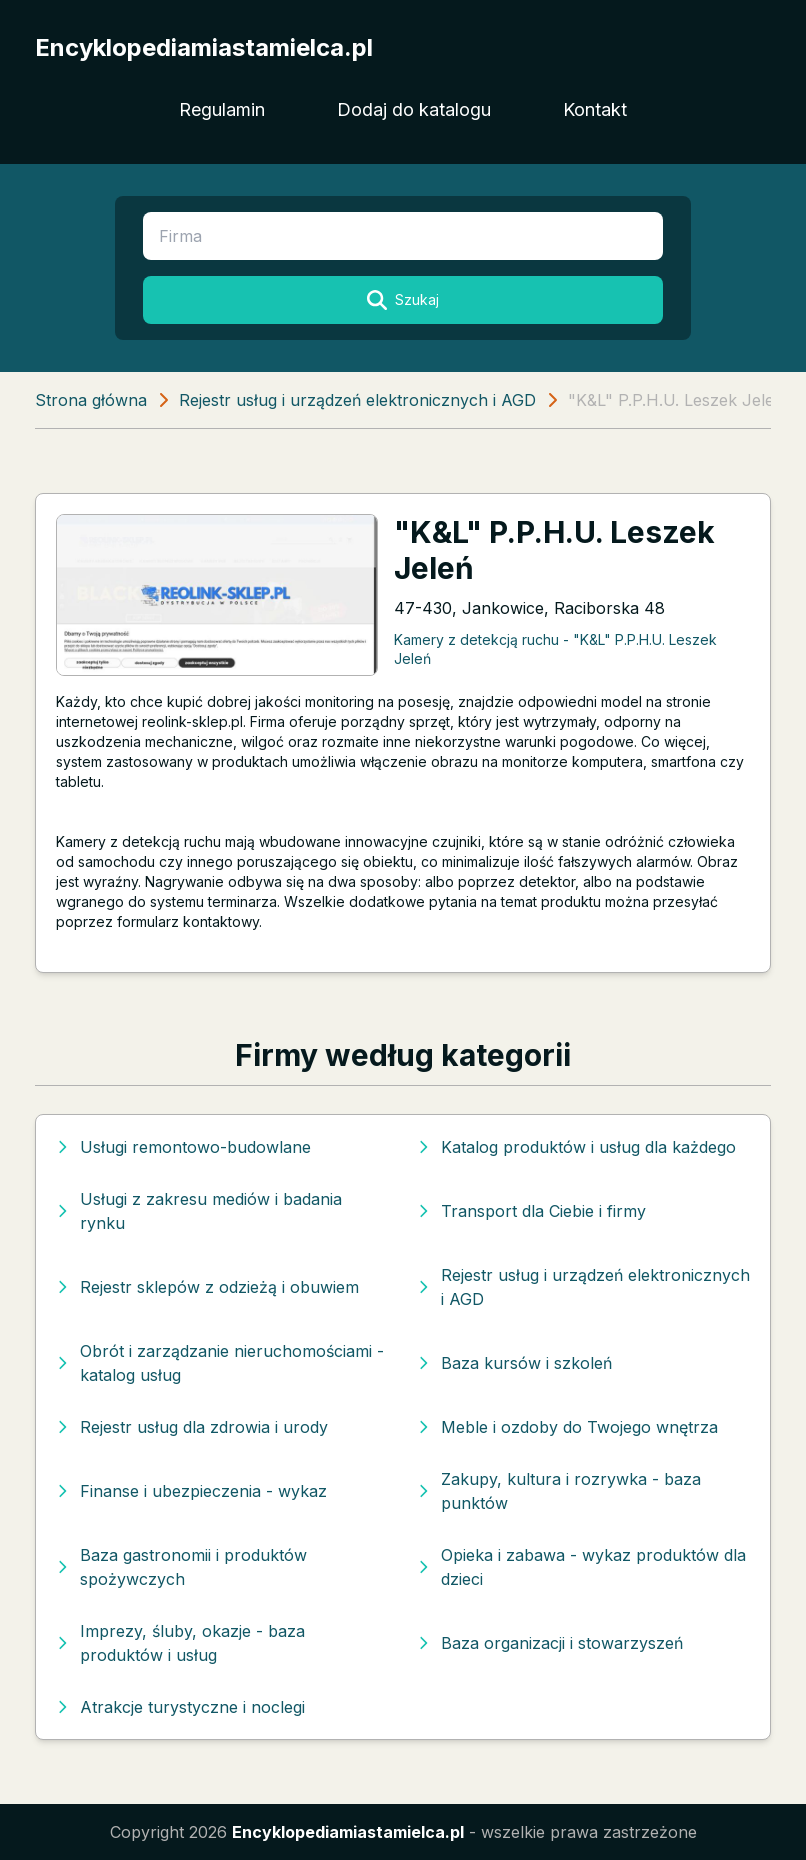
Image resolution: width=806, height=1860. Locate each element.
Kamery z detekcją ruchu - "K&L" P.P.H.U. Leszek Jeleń (555, 649)
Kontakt (595, 109)
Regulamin (222, 109)
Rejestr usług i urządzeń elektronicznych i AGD (357, 400)
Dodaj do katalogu (414, 109)
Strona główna (91, 400)
